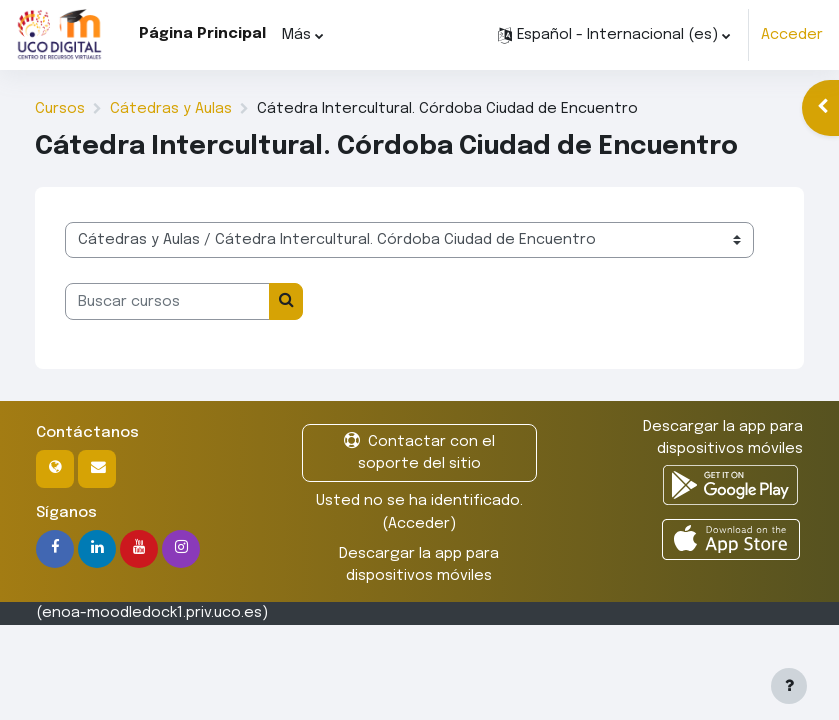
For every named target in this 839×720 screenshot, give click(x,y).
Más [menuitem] (296, 34)
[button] (614, 35)
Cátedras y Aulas (171, 108)
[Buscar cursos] (167, 301)
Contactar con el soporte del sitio (419, 451)
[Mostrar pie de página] (789, 686)
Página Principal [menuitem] (202, 33)
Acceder (792, 34)
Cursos (60, 108)
